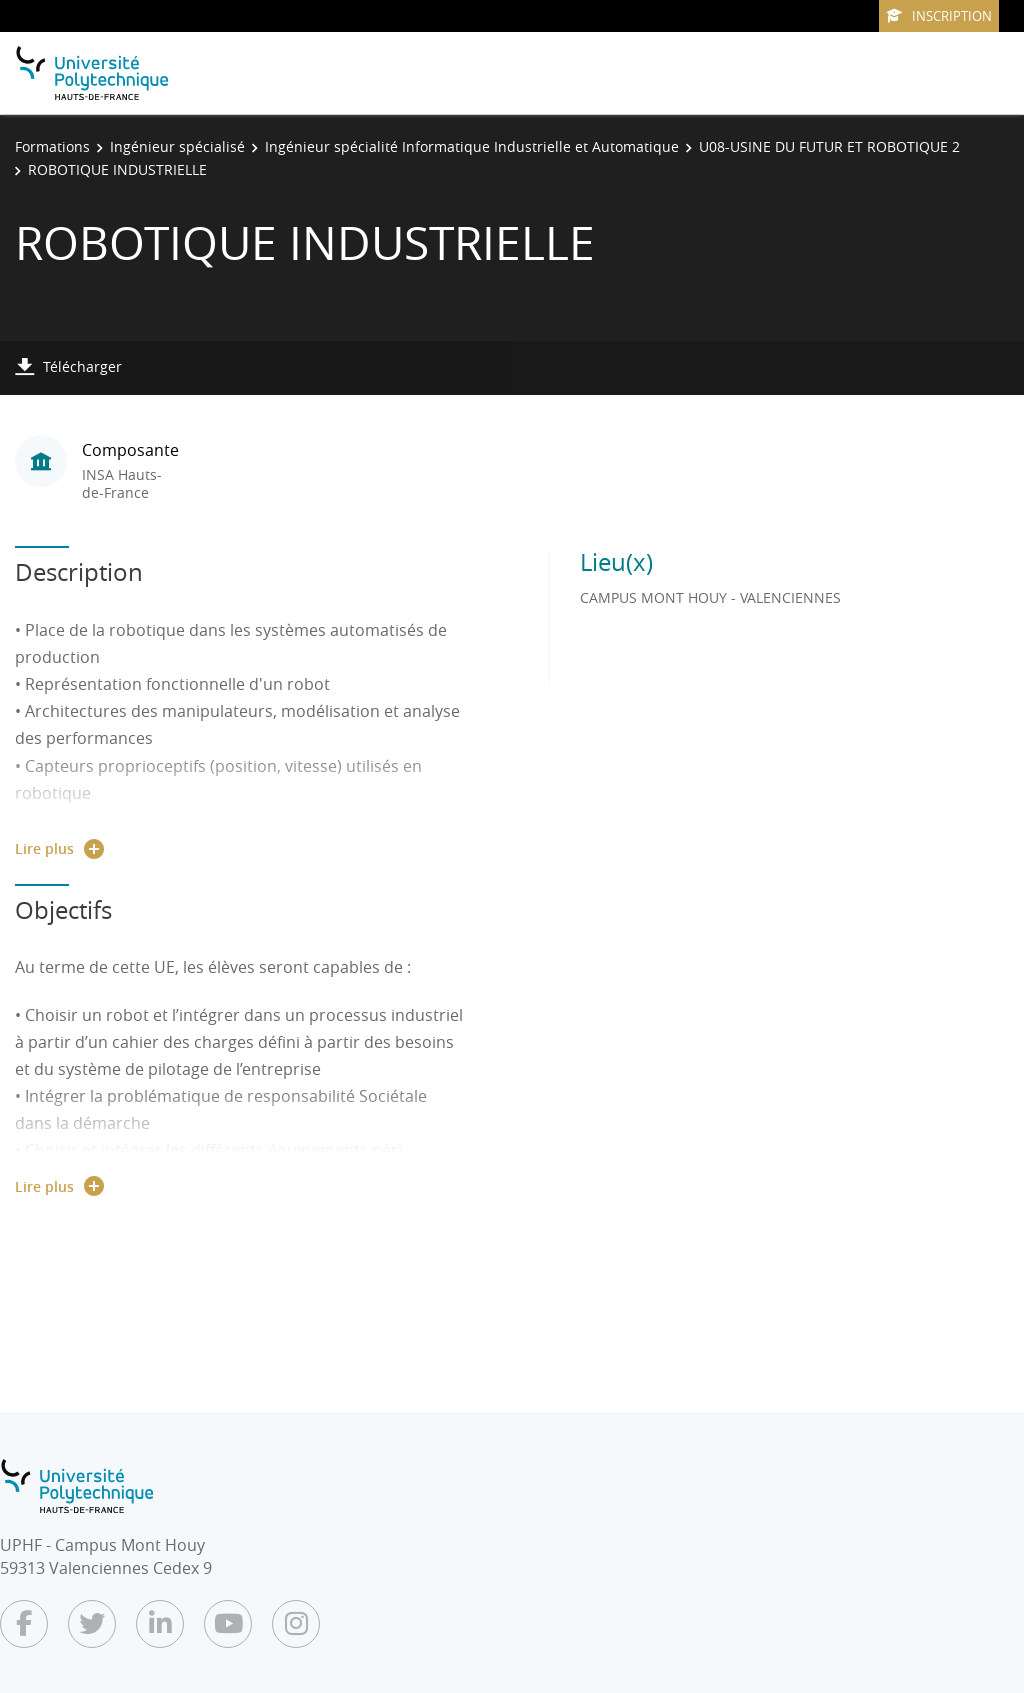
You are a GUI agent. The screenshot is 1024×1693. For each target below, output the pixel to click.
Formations (52, 146)
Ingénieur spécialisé (177, 146)
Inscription (939, 16)
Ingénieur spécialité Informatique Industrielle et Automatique (472, 146)
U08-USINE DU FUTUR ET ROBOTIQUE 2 (829, 146)
